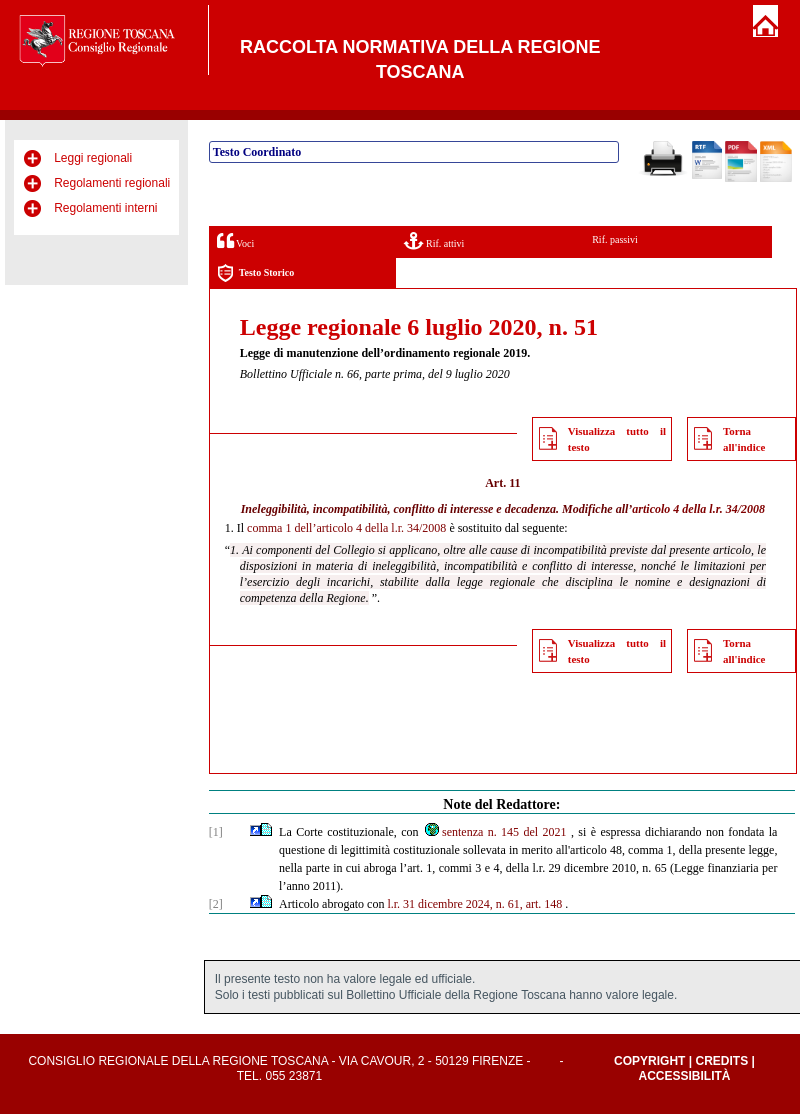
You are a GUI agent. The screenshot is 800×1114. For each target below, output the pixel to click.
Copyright (649, 1061)
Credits (721, 1061)
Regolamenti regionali (112, 183)
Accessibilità (684, 1076)
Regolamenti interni (105, 208)
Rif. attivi (434, 240)
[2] (216, 904)
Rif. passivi (615, 239)
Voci (235, 240)
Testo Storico (255, 273)
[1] (216, 832)
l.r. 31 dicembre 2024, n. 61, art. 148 (474, 904)
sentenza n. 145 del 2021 (495, 832)
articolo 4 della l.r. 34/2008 (698, 509)
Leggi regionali (93, 158)
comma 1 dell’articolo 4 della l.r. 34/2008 (346, 528)
